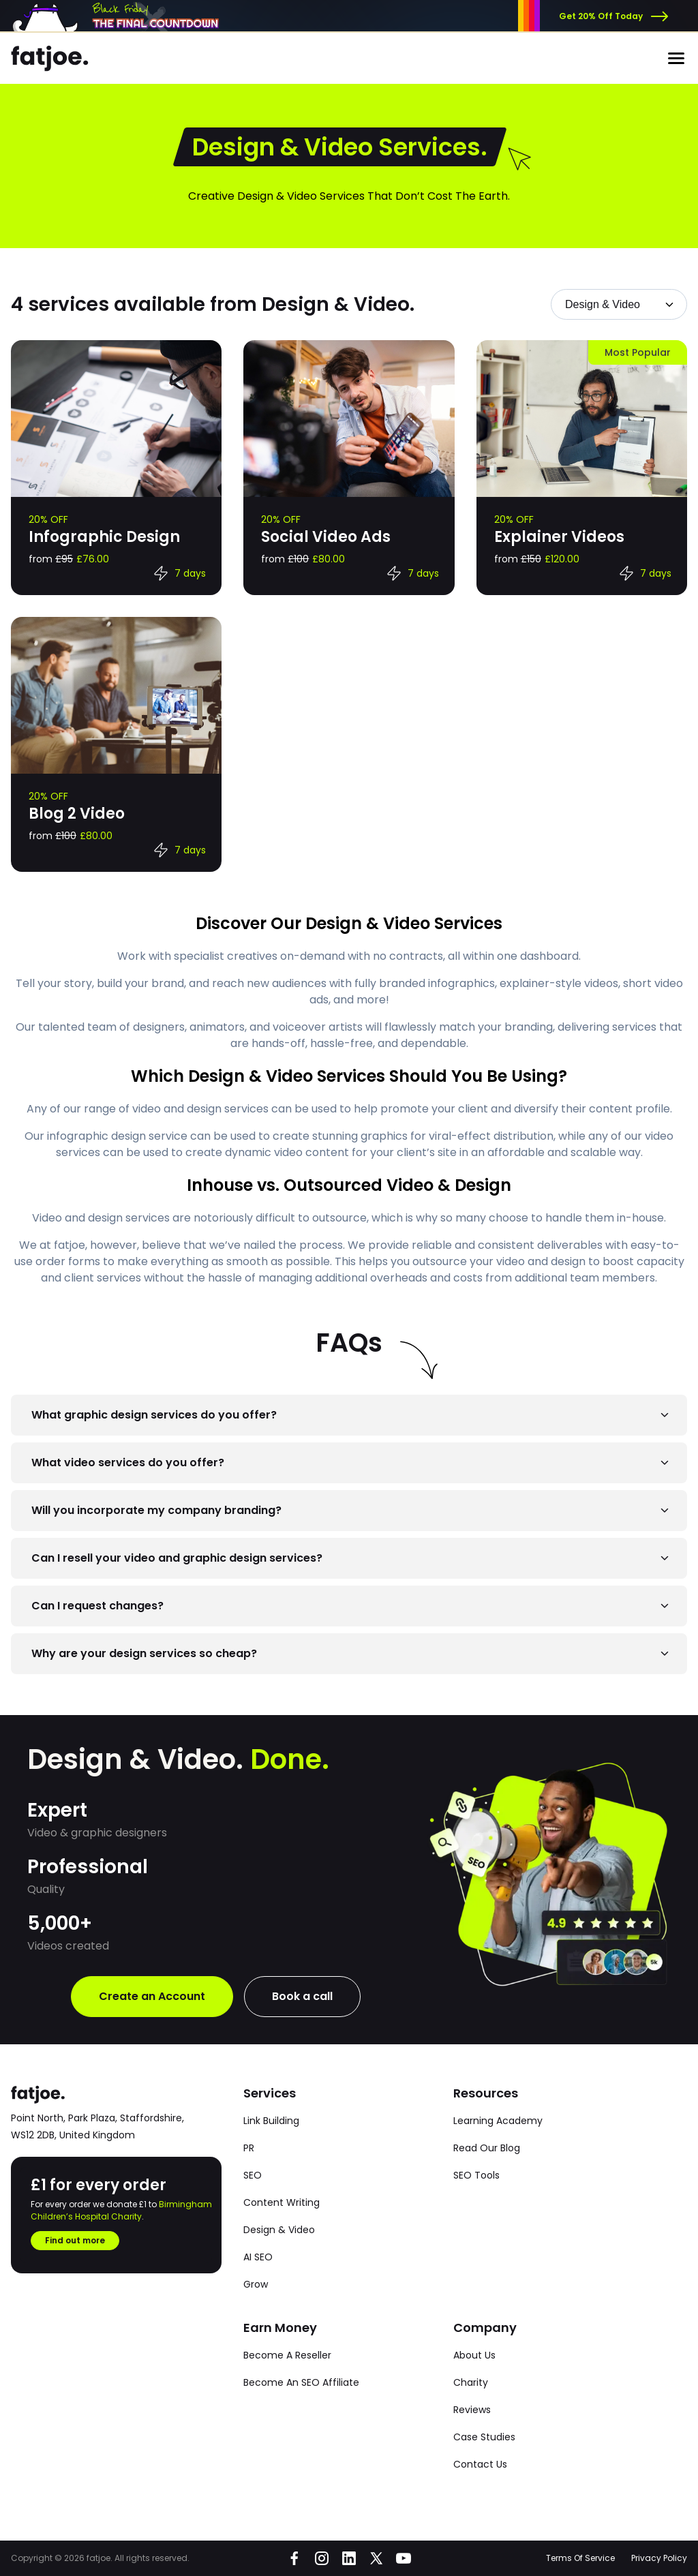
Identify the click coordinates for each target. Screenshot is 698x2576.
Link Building (271, 2120)
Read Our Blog (486, 2148)
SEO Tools (476, 2175)
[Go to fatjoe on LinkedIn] (349, 2558)
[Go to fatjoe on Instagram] (322, 2558)
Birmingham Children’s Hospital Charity (121, 2210)
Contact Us (480, 2464)
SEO (252, 2175)
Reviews (472, 2409)
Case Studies (484, 2437)
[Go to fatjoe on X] (376, 2558)
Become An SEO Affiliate (301, 2382)
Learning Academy (498, 2120)
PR (248, 2148)
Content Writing (281, 2202)
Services (269, 2093)
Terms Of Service (580, 2558)
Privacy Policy (659, 2558)
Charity (470, 2382)
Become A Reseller (287, 2355)
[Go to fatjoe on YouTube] (403, 2558)
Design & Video (279, 2230)
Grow (255, 2284)
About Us (474, 2355)
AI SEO (258, 2257)
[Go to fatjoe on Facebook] (294, 2558)
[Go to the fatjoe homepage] (50, 58)
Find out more (75, 2240)
